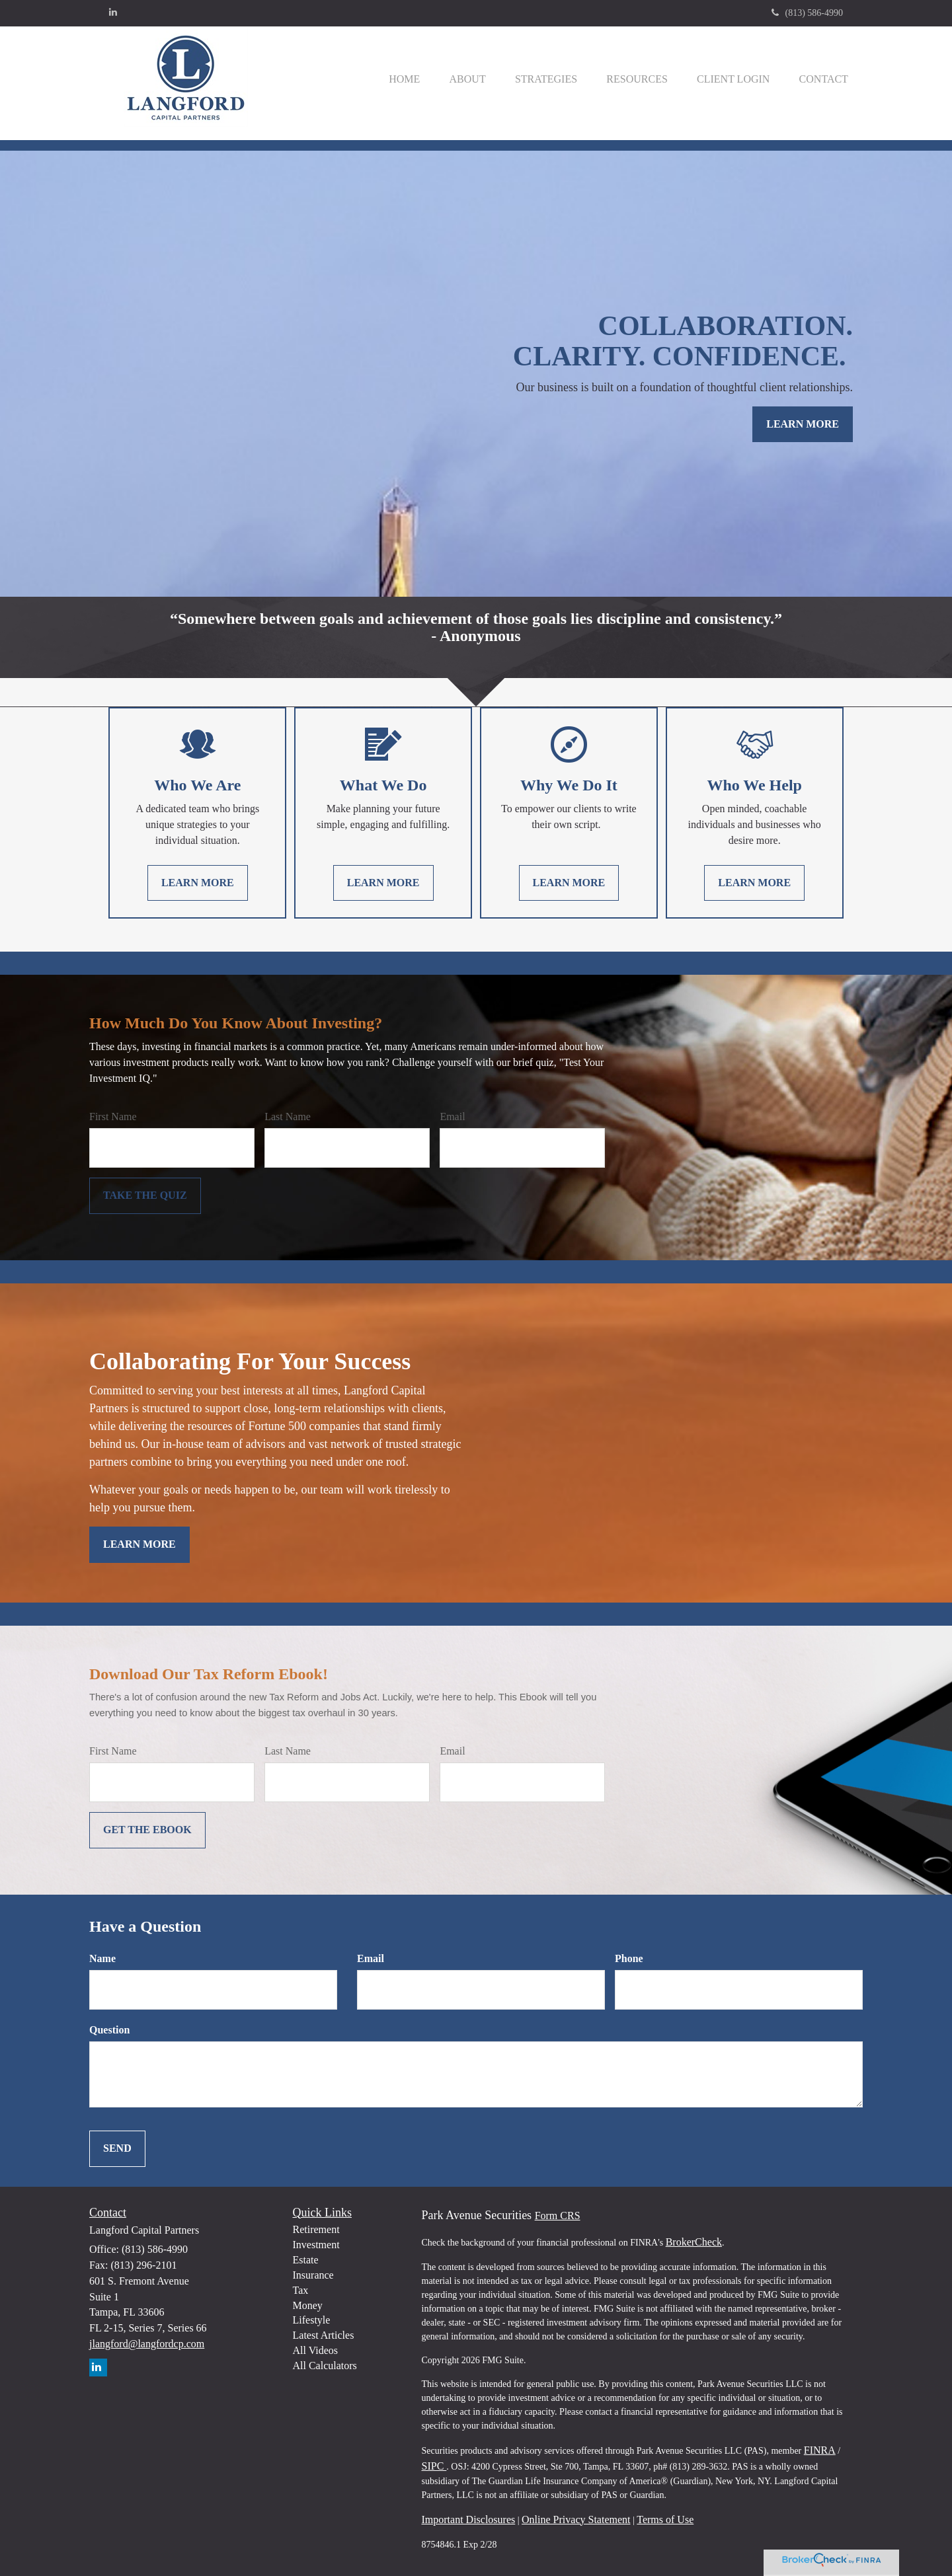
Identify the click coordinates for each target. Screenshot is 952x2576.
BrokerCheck (694, 2242)
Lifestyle (312, 2320)
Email (452, 1116)
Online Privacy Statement (576, 2519)
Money (308, 2305)
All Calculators (325, 2365)
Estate (306, 2259)
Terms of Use (665, 2519)
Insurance (313, 2275)
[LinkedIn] (113, 12)
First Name (113, 1116)
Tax (301, 2290)
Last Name (287, 1116)
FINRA (820, 2450)
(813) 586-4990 (808, 13)
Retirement (316, 2229)
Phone (629, 1958)
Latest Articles (323, 2335)
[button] (450, 79)
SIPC (434, 2466)
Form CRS (557, 2215)
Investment (316, 2244)
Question (109, 2029)
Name (102, 1958)
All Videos (315, 2350)
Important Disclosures (469, 2519)
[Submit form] (145, 1196)
